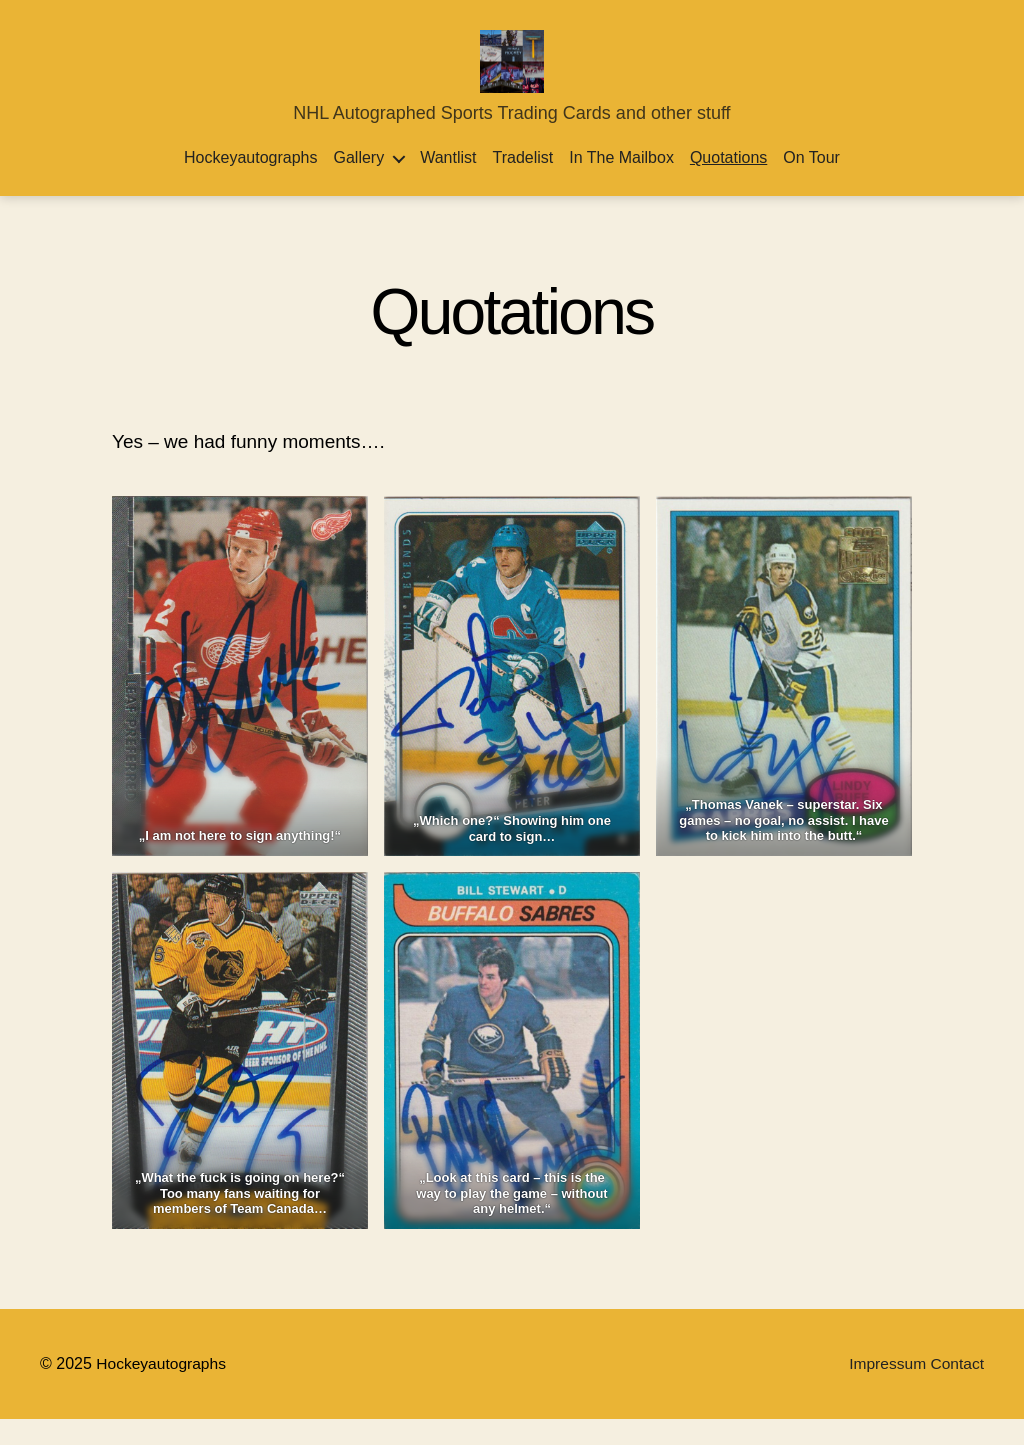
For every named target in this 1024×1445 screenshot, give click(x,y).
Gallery (358, 184)
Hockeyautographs (250, 184)
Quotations (728, 184)
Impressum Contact (914, 1389)
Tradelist (522, 184)
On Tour (811, 184)
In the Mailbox (621, 184)
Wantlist (448, 184)
